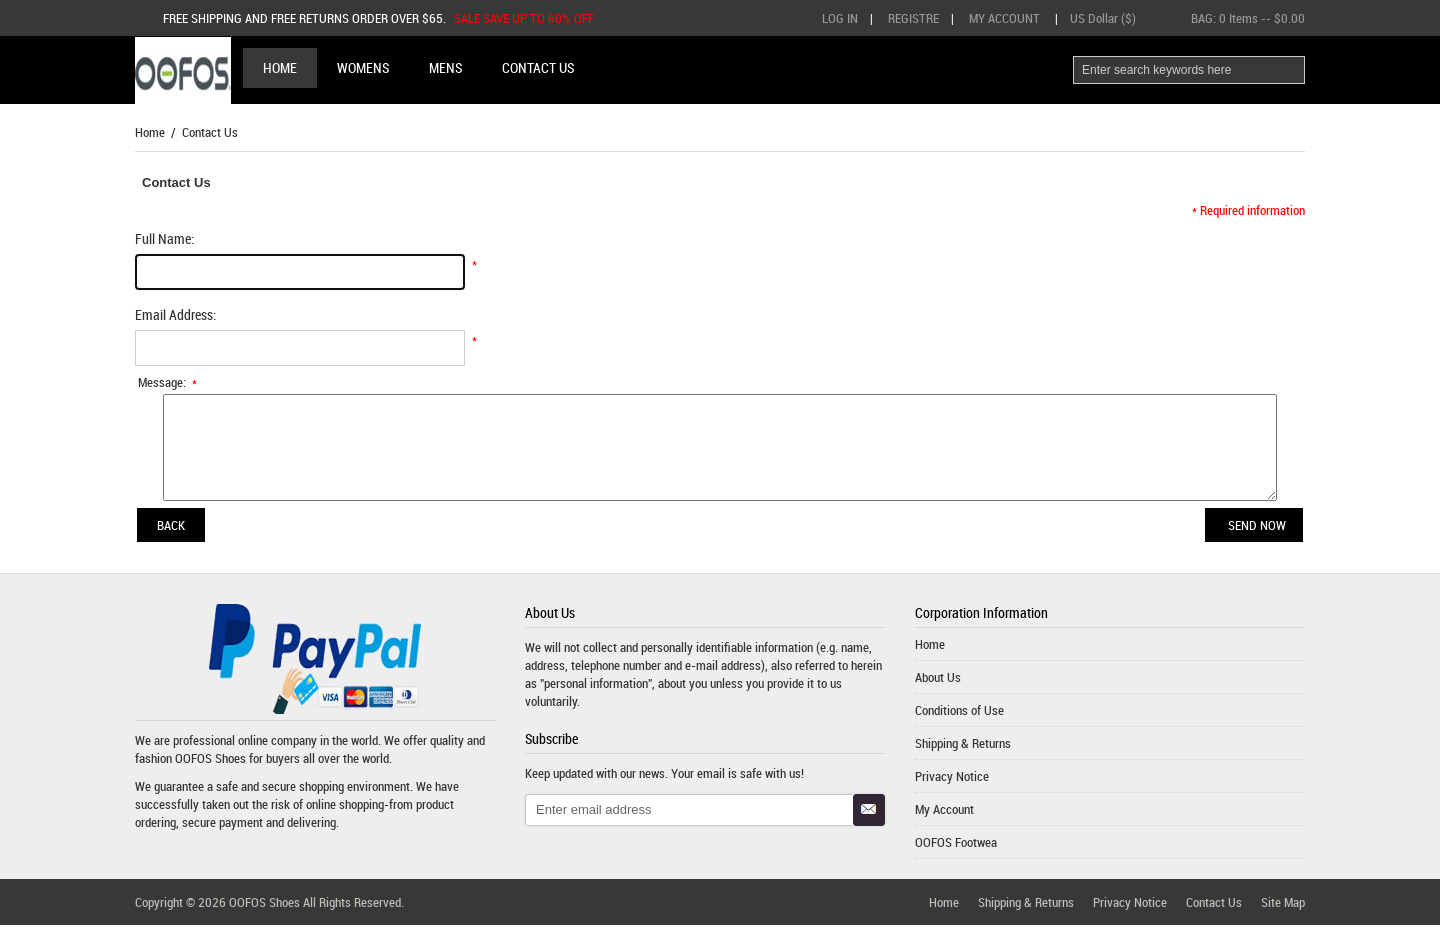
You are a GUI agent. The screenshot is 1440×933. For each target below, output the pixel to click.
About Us (938, 685)
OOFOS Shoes (210, 766)
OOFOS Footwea (956, 850)
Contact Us (1214, 910)
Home (280, 67)
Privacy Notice (952, 784)
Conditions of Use (959, 718)
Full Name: (164, 238)
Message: (168, 382)
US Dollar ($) (1103, 18)
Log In (840, 18)
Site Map (1283, 910)
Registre (913, 18)
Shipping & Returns (963, 751)
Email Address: (175, 314)
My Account (1004, 18)
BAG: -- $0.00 (1248, 18)
